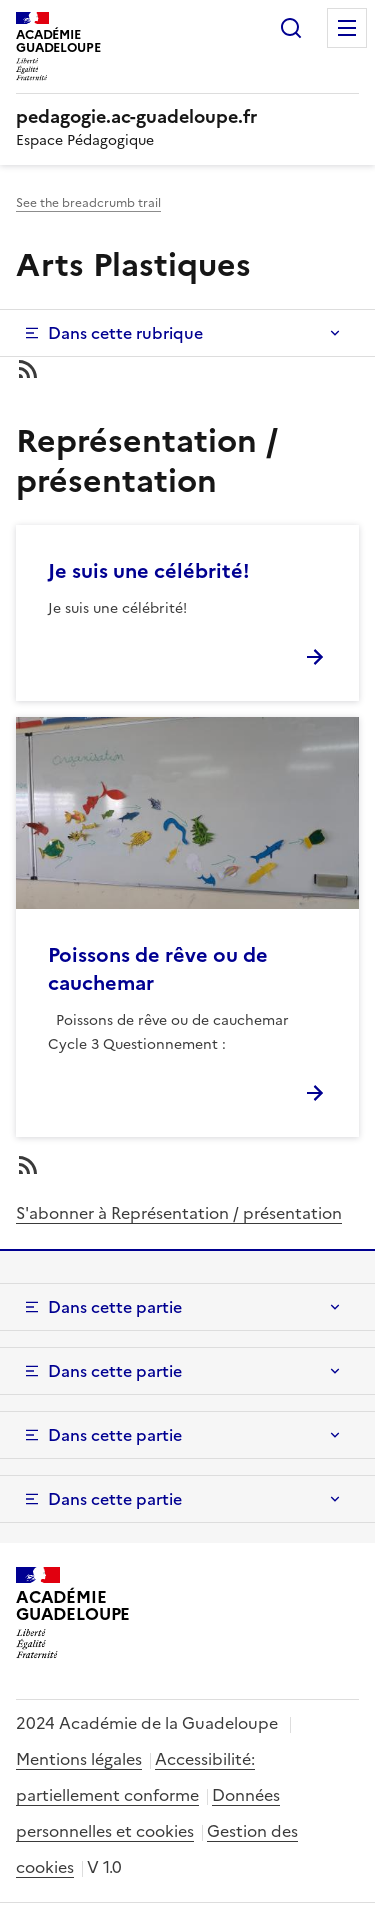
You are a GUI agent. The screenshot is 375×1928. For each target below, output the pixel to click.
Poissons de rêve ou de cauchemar (158, 969)
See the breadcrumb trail (88, 203)
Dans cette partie (115, 1307)
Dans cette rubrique (125, 333)
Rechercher (291, 28)
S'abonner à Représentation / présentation (179, 1213)
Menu (347, 28)
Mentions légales (79, 1759)
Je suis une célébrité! (149, 571)
